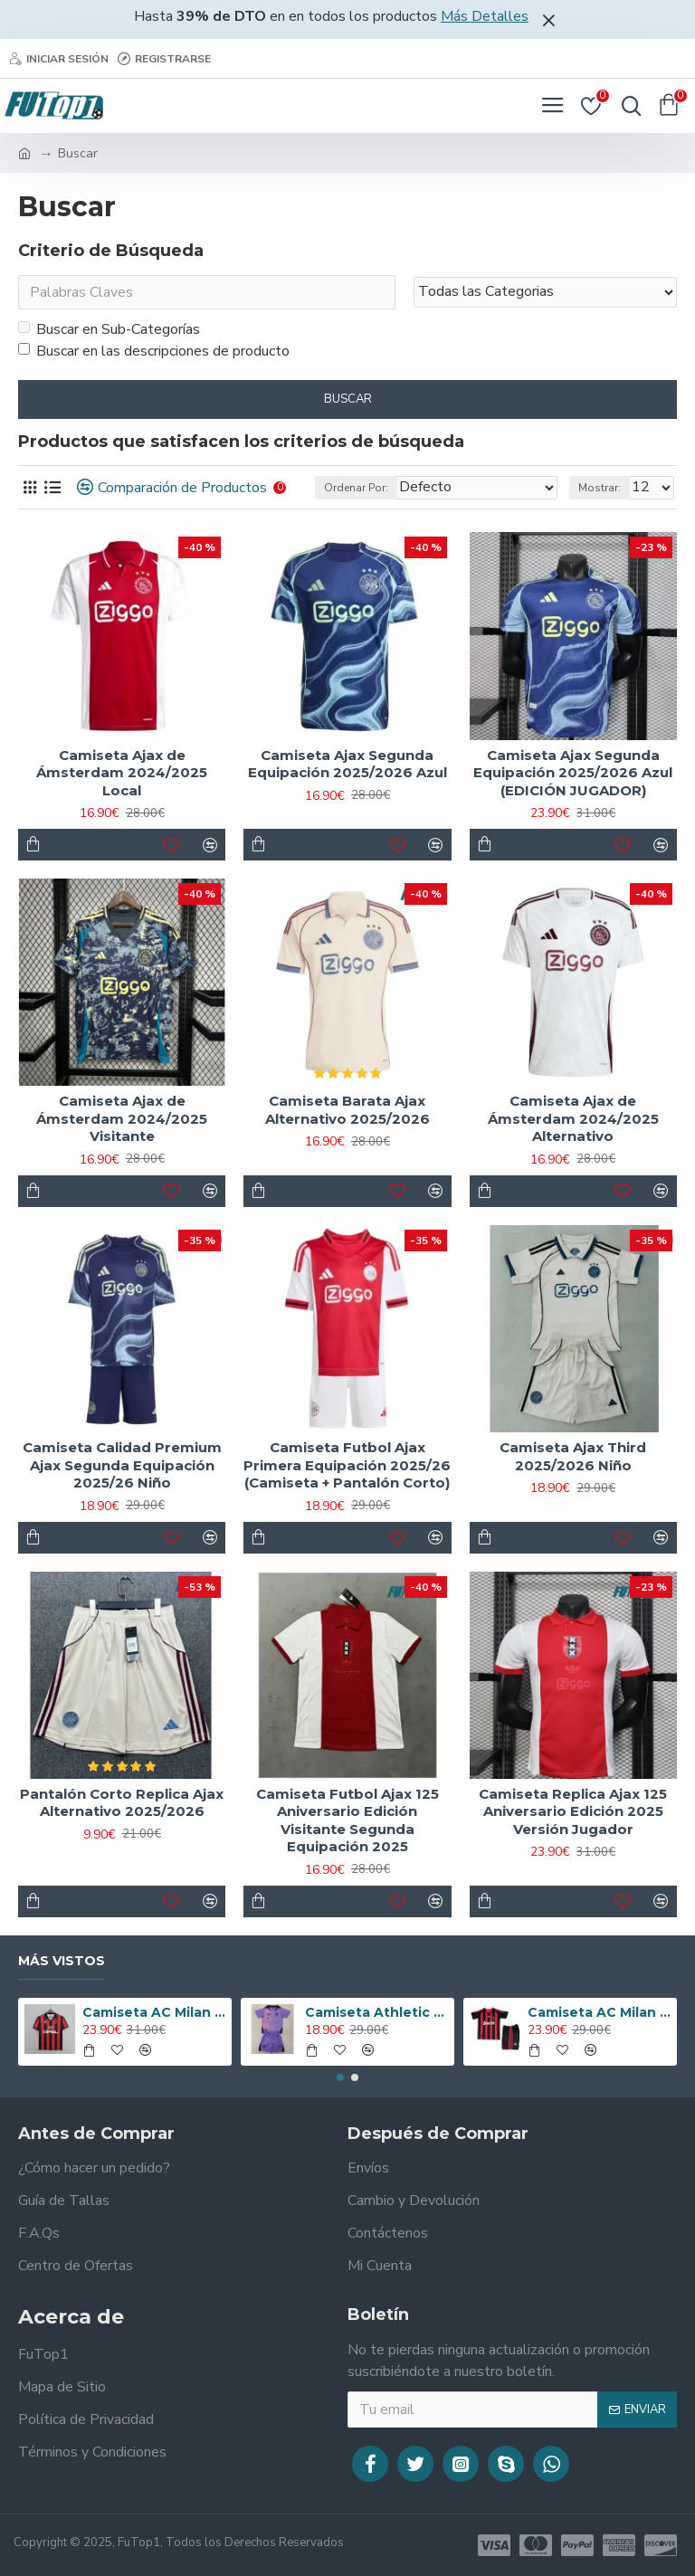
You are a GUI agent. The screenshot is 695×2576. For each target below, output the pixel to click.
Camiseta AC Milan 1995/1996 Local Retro (154, 2012)
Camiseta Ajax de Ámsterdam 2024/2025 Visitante (121, 1118)
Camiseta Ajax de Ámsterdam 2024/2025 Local (121, 772)
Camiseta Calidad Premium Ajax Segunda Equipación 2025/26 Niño (122, 1465)
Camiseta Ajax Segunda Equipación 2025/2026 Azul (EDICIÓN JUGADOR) (572, 772)
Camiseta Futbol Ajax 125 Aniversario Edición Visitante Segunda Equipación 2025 (347, 1820)
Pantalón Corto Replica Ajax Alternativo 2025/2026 (122, 1802)
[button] (340, 2077)
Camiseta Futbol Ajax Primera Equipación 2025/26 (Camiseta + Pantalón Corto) (347, 1465)
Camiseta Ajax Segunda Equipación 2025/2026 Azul (347, 764)
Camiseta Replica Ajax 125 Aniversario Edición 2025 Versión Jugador (573, 1811)
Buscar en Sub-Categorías (109, 329)
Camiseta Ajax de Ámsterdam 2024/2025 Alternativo (573, 1118)
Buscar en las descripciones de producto (154, 351)
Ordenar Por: (356, 487)
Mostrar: (599, 487)
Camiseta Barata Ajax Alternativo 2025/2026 (347, 1109)
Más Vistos (61, 1961)
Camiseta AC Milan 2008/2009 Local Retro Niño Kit (599, 2012)
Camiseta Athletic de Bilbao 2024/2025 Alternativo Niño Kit (377, 2012)
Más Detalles (484, 16)
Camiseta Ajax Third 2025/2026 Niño (573, 1456)
